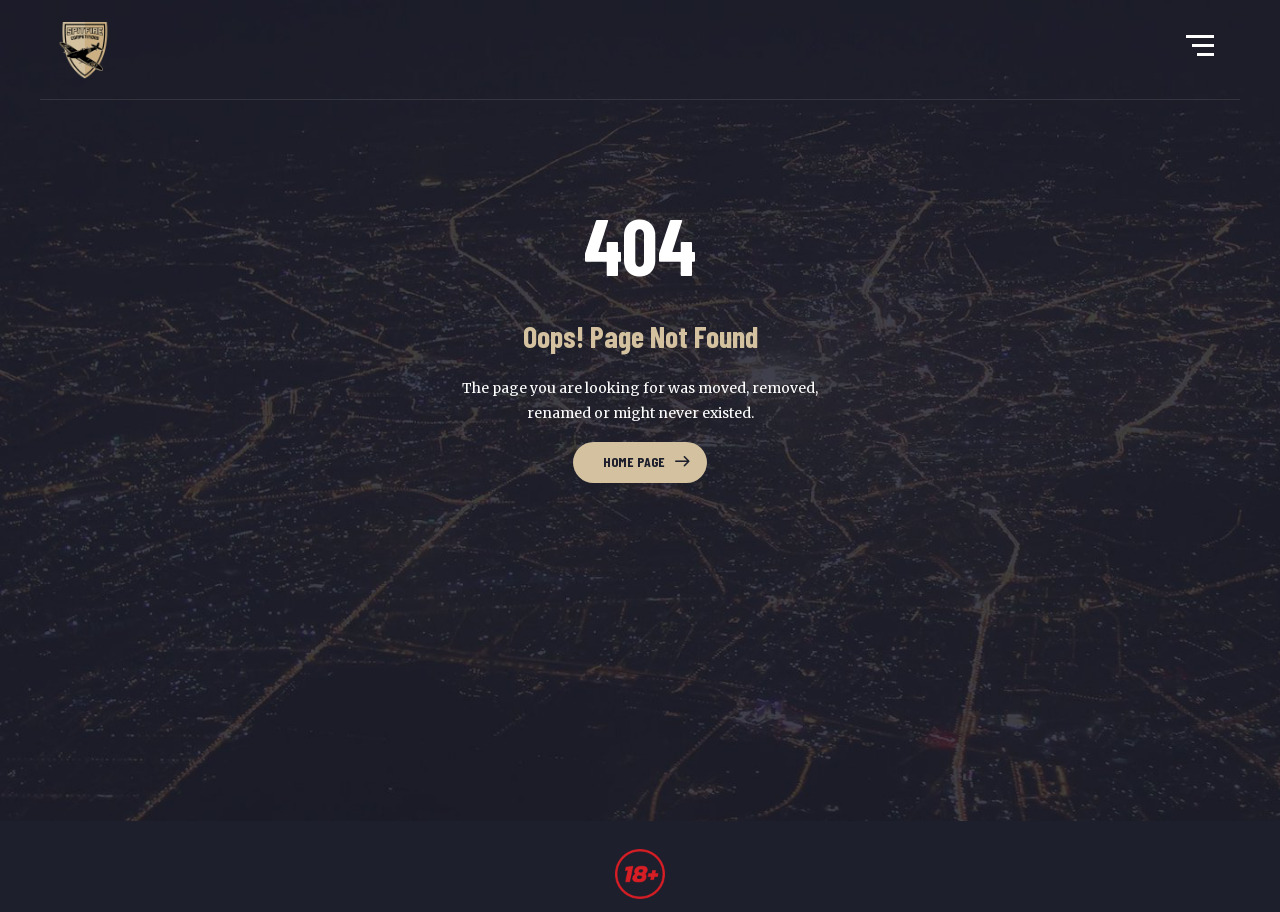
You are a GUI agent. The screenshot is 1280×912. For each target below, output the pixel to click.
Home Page (634, 461)
